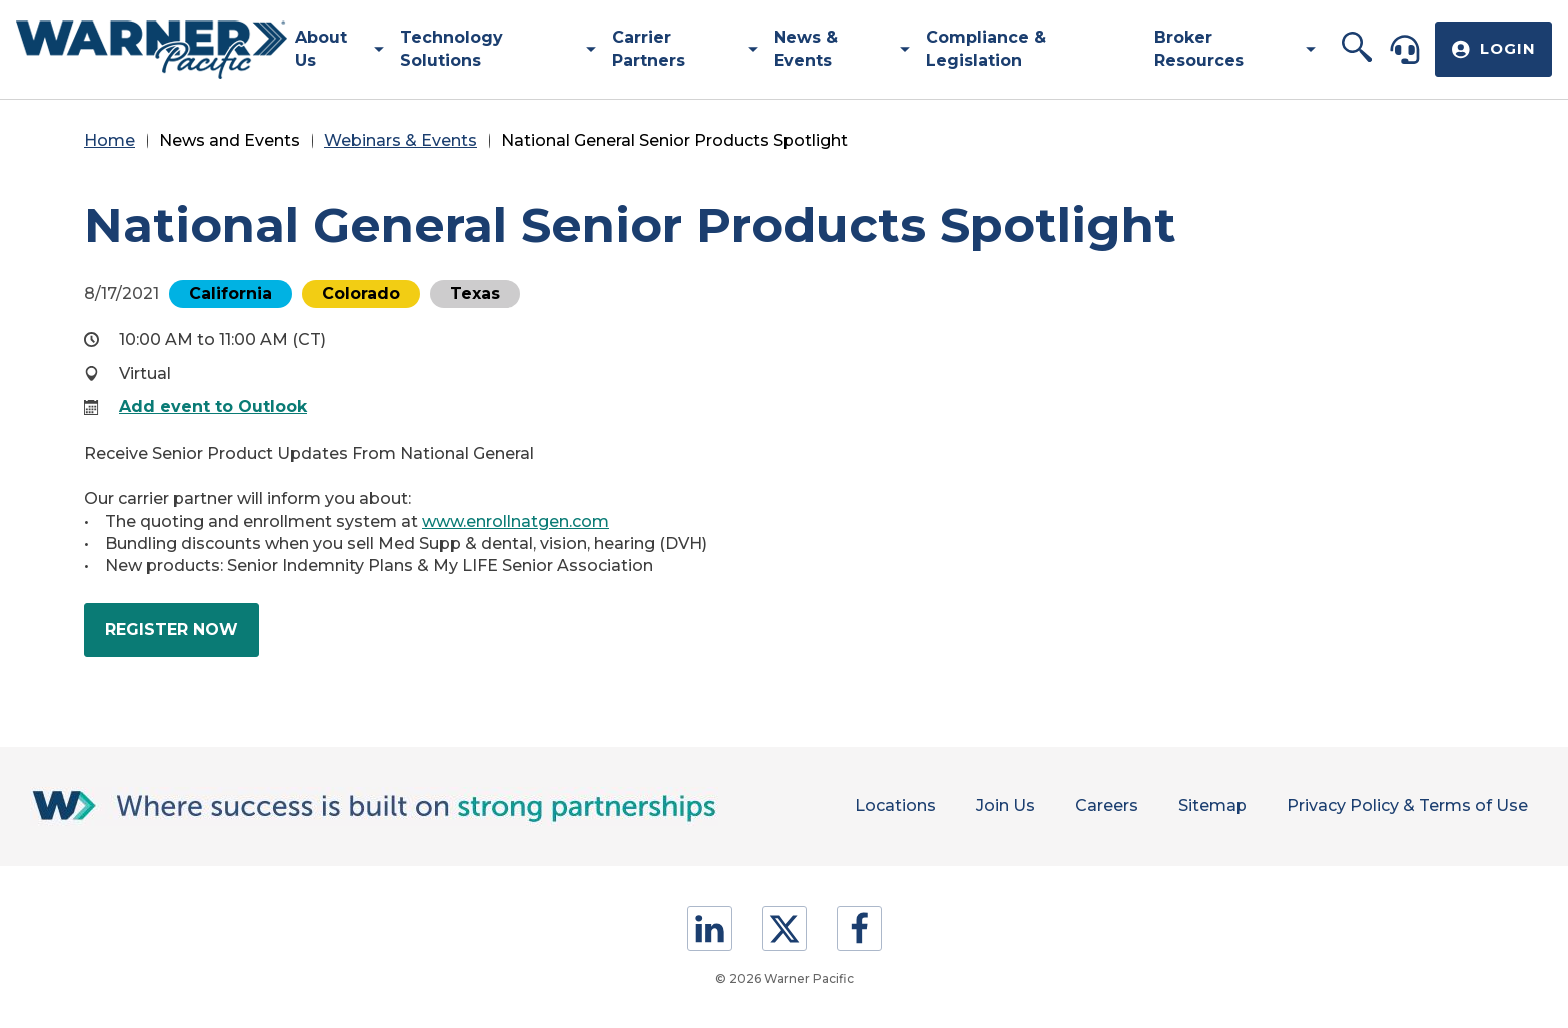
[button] (1357, 49)
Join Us (1005, 805)
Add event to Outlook (213, 406)
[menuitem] (332, 49)
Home (109, 140)
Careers (1106, 805)
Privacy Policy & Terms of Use (1407, 805)
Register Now (182, 637)
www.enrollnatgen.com (515, 521)
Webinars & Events (400, 140)
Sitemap (1212, 805)
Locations (895, 805)
